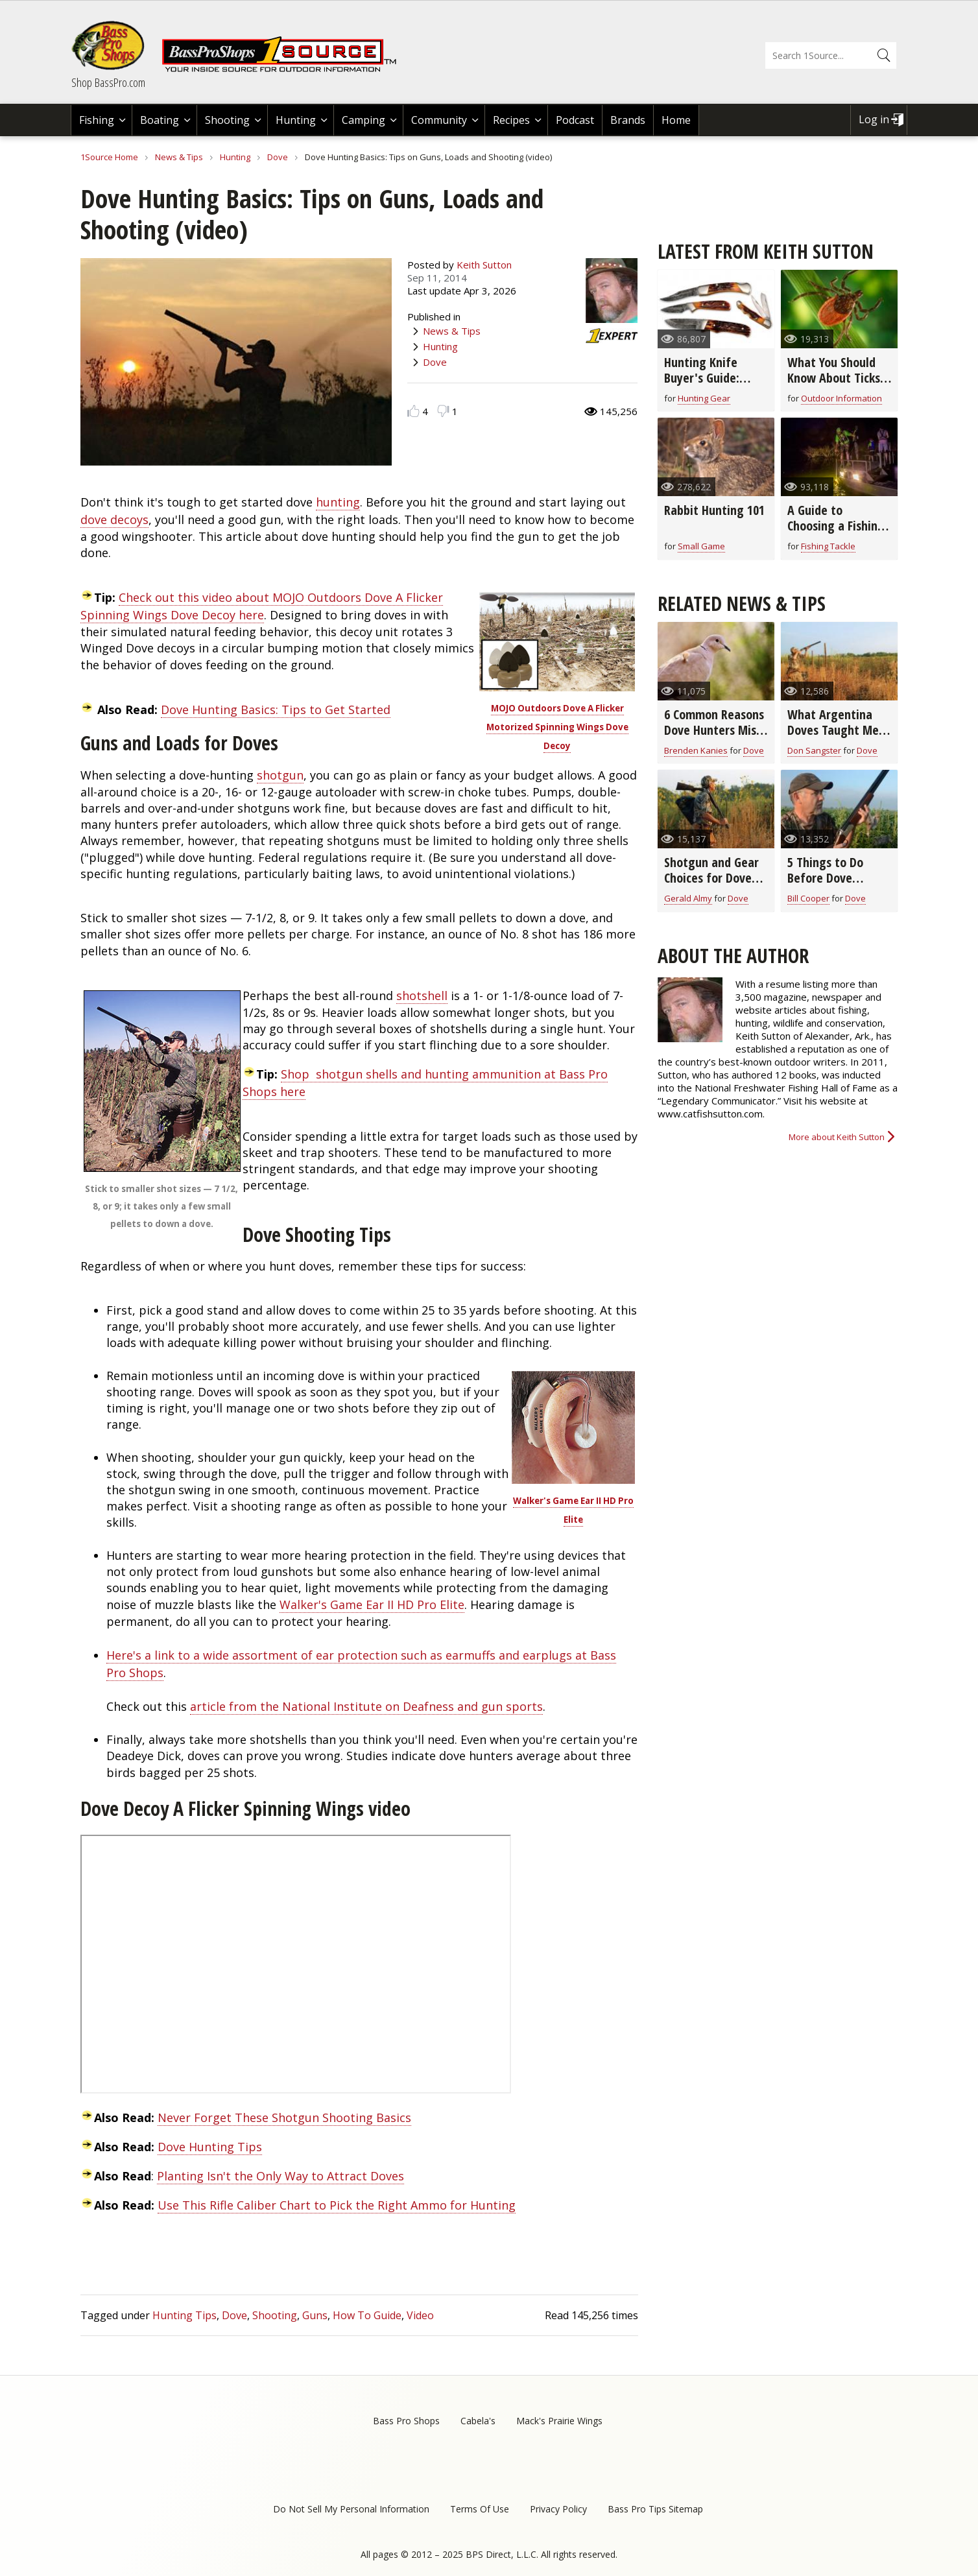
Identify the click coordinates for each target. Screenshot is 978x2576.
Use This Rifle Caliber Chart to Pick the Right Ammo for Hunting (337, 2205)
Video (420, 2315)
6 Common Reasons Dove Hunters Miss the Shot (714, 730)
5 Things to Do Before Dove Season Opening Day (829, 885)
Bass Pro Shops (406, 2421)
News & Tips (179, 157)
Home (676, 120)
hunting (338, 502)
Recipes (511, 120)
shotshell (421, 995)
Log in (874, 119)
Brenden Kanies (696, 750)
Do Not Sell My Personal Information (351, 2509)
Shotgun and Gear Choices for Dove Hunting (711, 877)
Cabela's (477, 2421)
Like (413, 411)
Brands (627, 120)
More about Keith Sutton (837, 1137)
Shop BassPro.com (108, 82)
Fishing (96, 120)
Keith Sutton (484, 264)
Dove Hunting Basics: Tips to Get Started (275, 709)
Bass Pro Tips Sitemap (655, 2509)
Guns (315, 2315)
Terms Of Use (479, 2509)
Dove (277, 157)
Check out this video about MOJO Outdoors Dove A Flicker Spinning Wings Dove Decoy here (261, 606)
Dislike (443, 411)
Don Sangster (814, 750)
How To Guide (367, 2315)
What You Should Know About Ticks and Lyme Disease (834, 377)
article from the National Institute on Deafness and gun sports (366, 1706)
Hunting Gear (704, 398)
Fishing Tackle (828, 546)
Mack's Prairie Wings (559, 2421)
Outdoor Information (841, 398)
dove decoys (114, 519)
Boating (159, 120)
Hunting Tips (184, 2315)
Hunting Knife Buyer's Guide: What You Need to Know (711, 385)
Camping (363, 120)
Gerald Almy (688, 898)
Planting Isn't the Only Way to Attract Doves (280, 2176)
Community (439, 120)
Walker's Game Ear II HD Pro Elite (372, 1604)
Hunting (296, 120)
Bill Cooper (808, 898)
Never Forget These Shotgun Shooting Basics (284, 2117)
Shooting (227, 120)
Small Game (701, 546)
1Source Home (109, 157)
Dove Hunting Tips (210, 2146)
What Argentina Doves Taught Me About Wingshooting (833, 738)
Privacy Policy (558, 2509)
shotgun (280, 775)
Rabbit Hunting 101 (714, 510)
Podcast (575, 120)
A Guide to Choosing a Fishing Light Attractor (836, 525)
